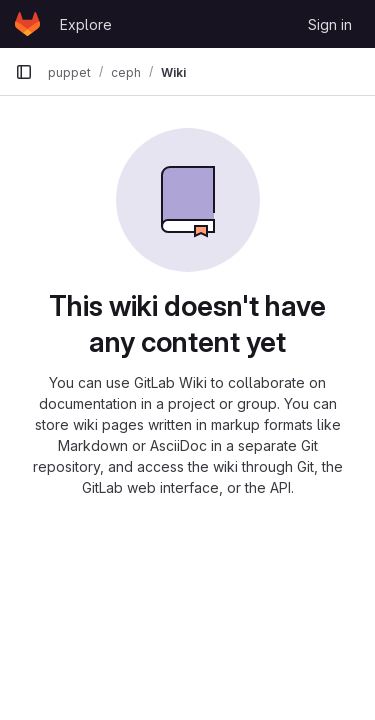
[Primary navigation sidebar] (24, 72)
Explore (86, 24)
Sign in (330, 24)
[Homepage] (27, 24)
